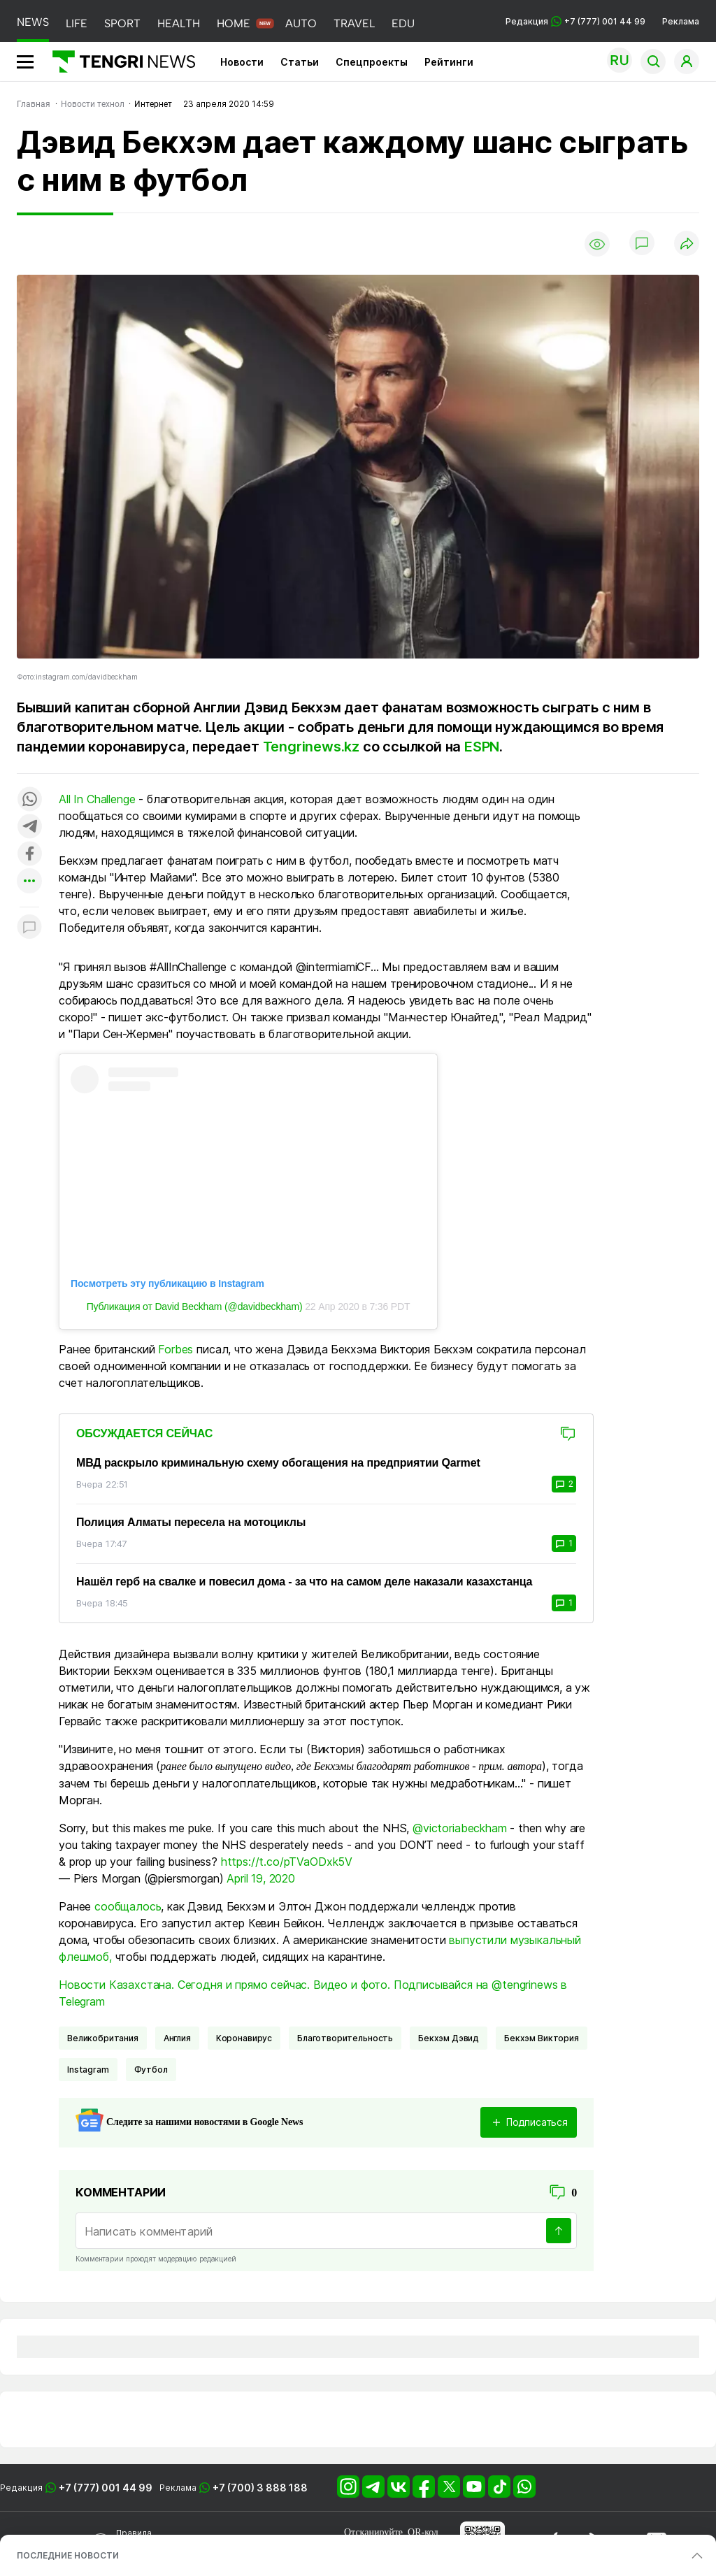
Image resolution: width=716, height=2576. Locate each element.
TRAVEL (354, 23)
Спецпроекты (372, 62)
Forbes (175, 1349)
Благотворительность (345, 2038)
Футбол (151, 2069)
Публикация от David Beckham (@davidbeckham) (195, 1306)
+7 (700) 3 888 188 (260, 2488)
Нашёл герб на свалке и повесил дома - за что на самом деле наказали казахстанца (304, 1582)
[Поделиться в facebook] (29, 854)
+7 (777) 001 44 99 (105, 2488)
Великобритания (102, 2038)
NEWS (33, 22)
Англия (177, 2038)
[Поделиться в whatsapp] (29, 800)
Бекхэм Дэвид (448, 2038)
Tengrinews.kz (311, 746)
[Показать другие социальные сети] (29, 881)
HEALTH (178, 23)
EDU (403, 23)
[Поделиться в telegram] (29, 827)
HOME (233, 23)
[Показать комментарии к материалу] (29, 928)
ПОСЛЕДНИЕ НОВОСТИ (68, 2555)
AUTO (301, 23)
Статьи (299, 62)
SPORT (122, 23)
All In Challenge (97, 799)
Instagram (88, 2069)
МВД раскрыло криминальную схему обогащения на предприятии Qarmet (278, 1463)
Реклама (680, 21)
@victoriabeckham (459, 1828)
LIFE (76, 23)
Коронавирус (244, 2038)
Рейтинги (448, 62)
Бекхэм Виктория (541, 2038)
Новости (242, 62)
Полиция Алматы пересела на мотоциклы (191, 1522)
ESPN (481, 746)
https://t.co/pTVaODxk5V (286, 1862)
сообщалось (127, 1906)
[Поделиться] (686, 244)
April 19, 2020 (261, 1878)
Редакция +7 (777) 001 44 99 (575, 21)
